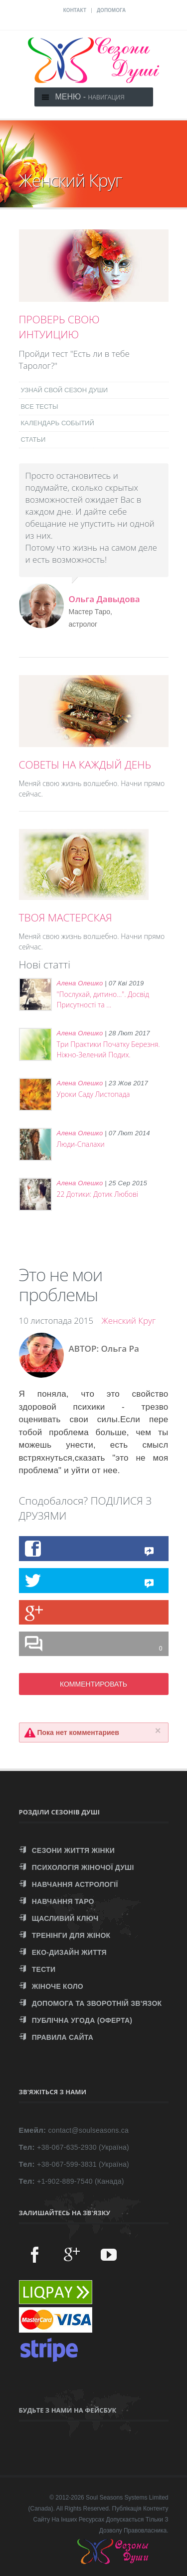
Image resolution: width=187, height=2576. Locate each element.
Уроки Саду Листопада (93, 1094)
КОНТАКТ (74, 10)
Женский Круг (129, 1320)
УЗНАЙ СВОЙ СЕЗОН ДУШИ (64, 390)
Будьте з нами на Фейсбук (68, 2410)
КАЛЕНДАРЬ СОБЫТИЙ (57, 423)
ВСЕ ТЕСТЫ (39, 406)
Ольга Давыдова (104, 599)
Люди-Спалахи (81, 1144)
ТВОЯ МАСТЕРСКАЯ (65, 917)
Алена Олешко (80, 983)
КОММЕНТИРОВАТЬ (93, 1684)
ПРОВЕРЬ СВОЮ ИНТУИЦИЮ (59, 326)
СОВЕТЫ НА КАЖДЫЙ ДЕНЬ (85, 765)
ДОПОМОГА (111, 10)
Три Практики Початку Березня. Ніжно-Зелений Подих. (108, 1049)
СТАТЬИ (33, 439)
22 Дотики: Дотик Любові (98, 1194)
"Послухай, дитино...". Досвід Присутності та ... (103, 999)
